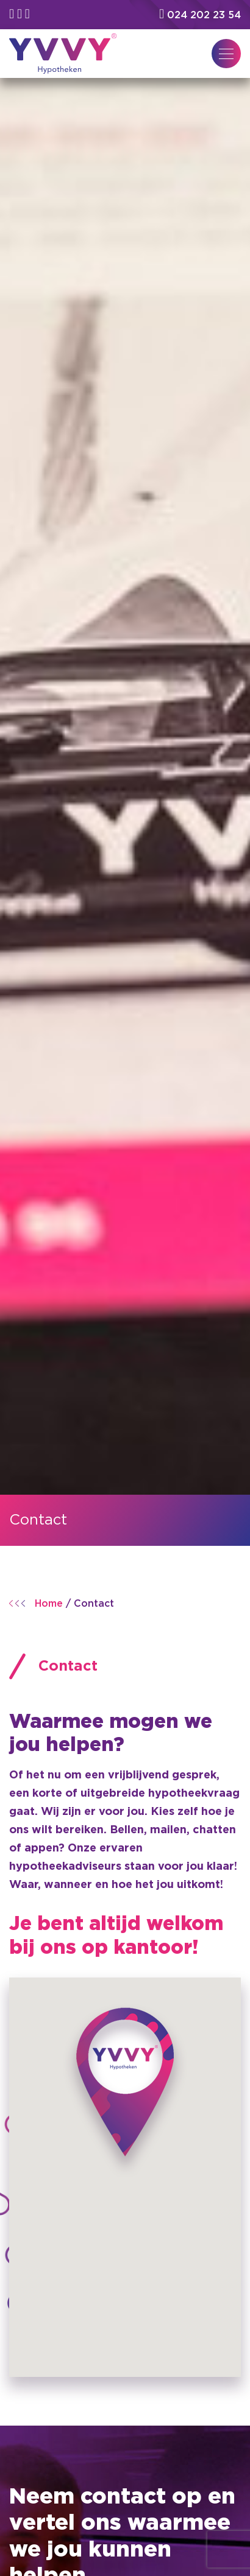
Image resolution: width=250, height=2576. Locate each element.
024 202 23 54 (200, 15)
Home (49, 1604)
